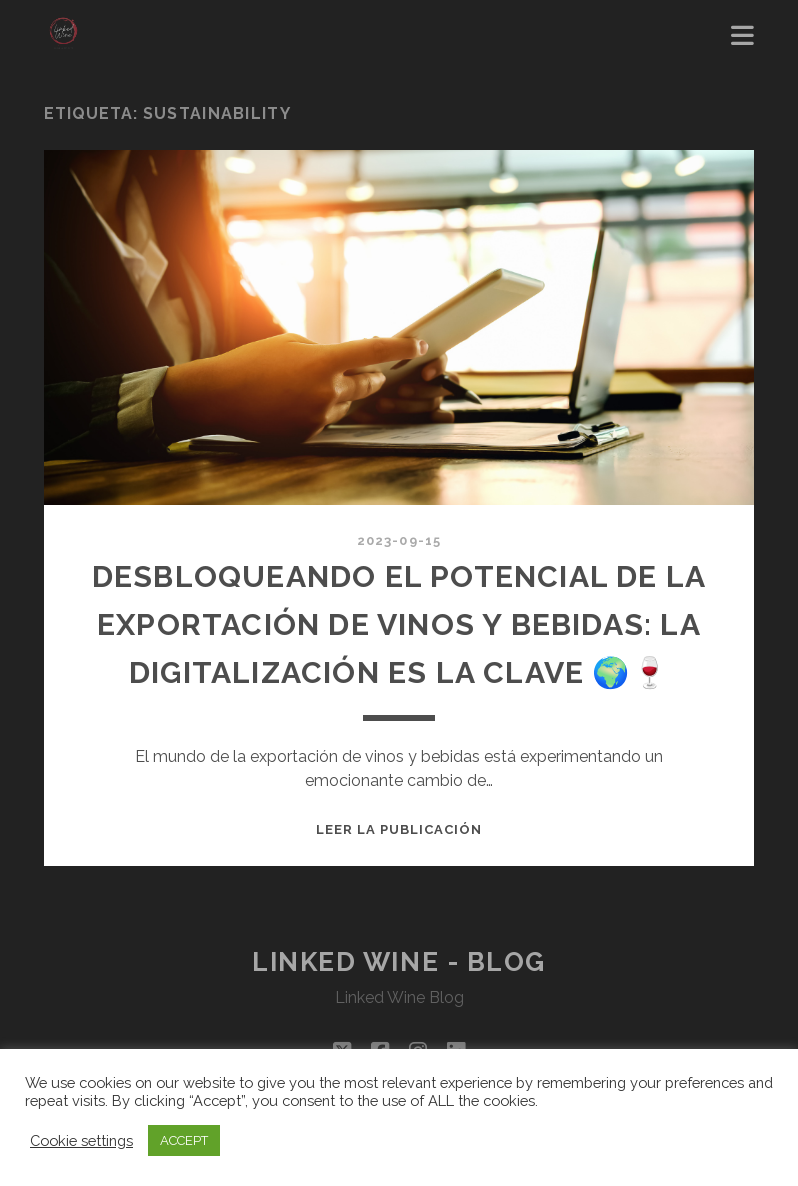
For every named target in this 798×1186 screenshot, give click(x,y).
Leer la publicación (399, 829)
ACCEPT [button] (184, 1140)
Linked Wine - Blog (399, 962)
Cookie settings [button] (81, 1140)
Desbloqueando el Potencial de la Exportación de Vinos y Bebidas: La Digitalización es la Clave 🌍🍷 (399, 624)
